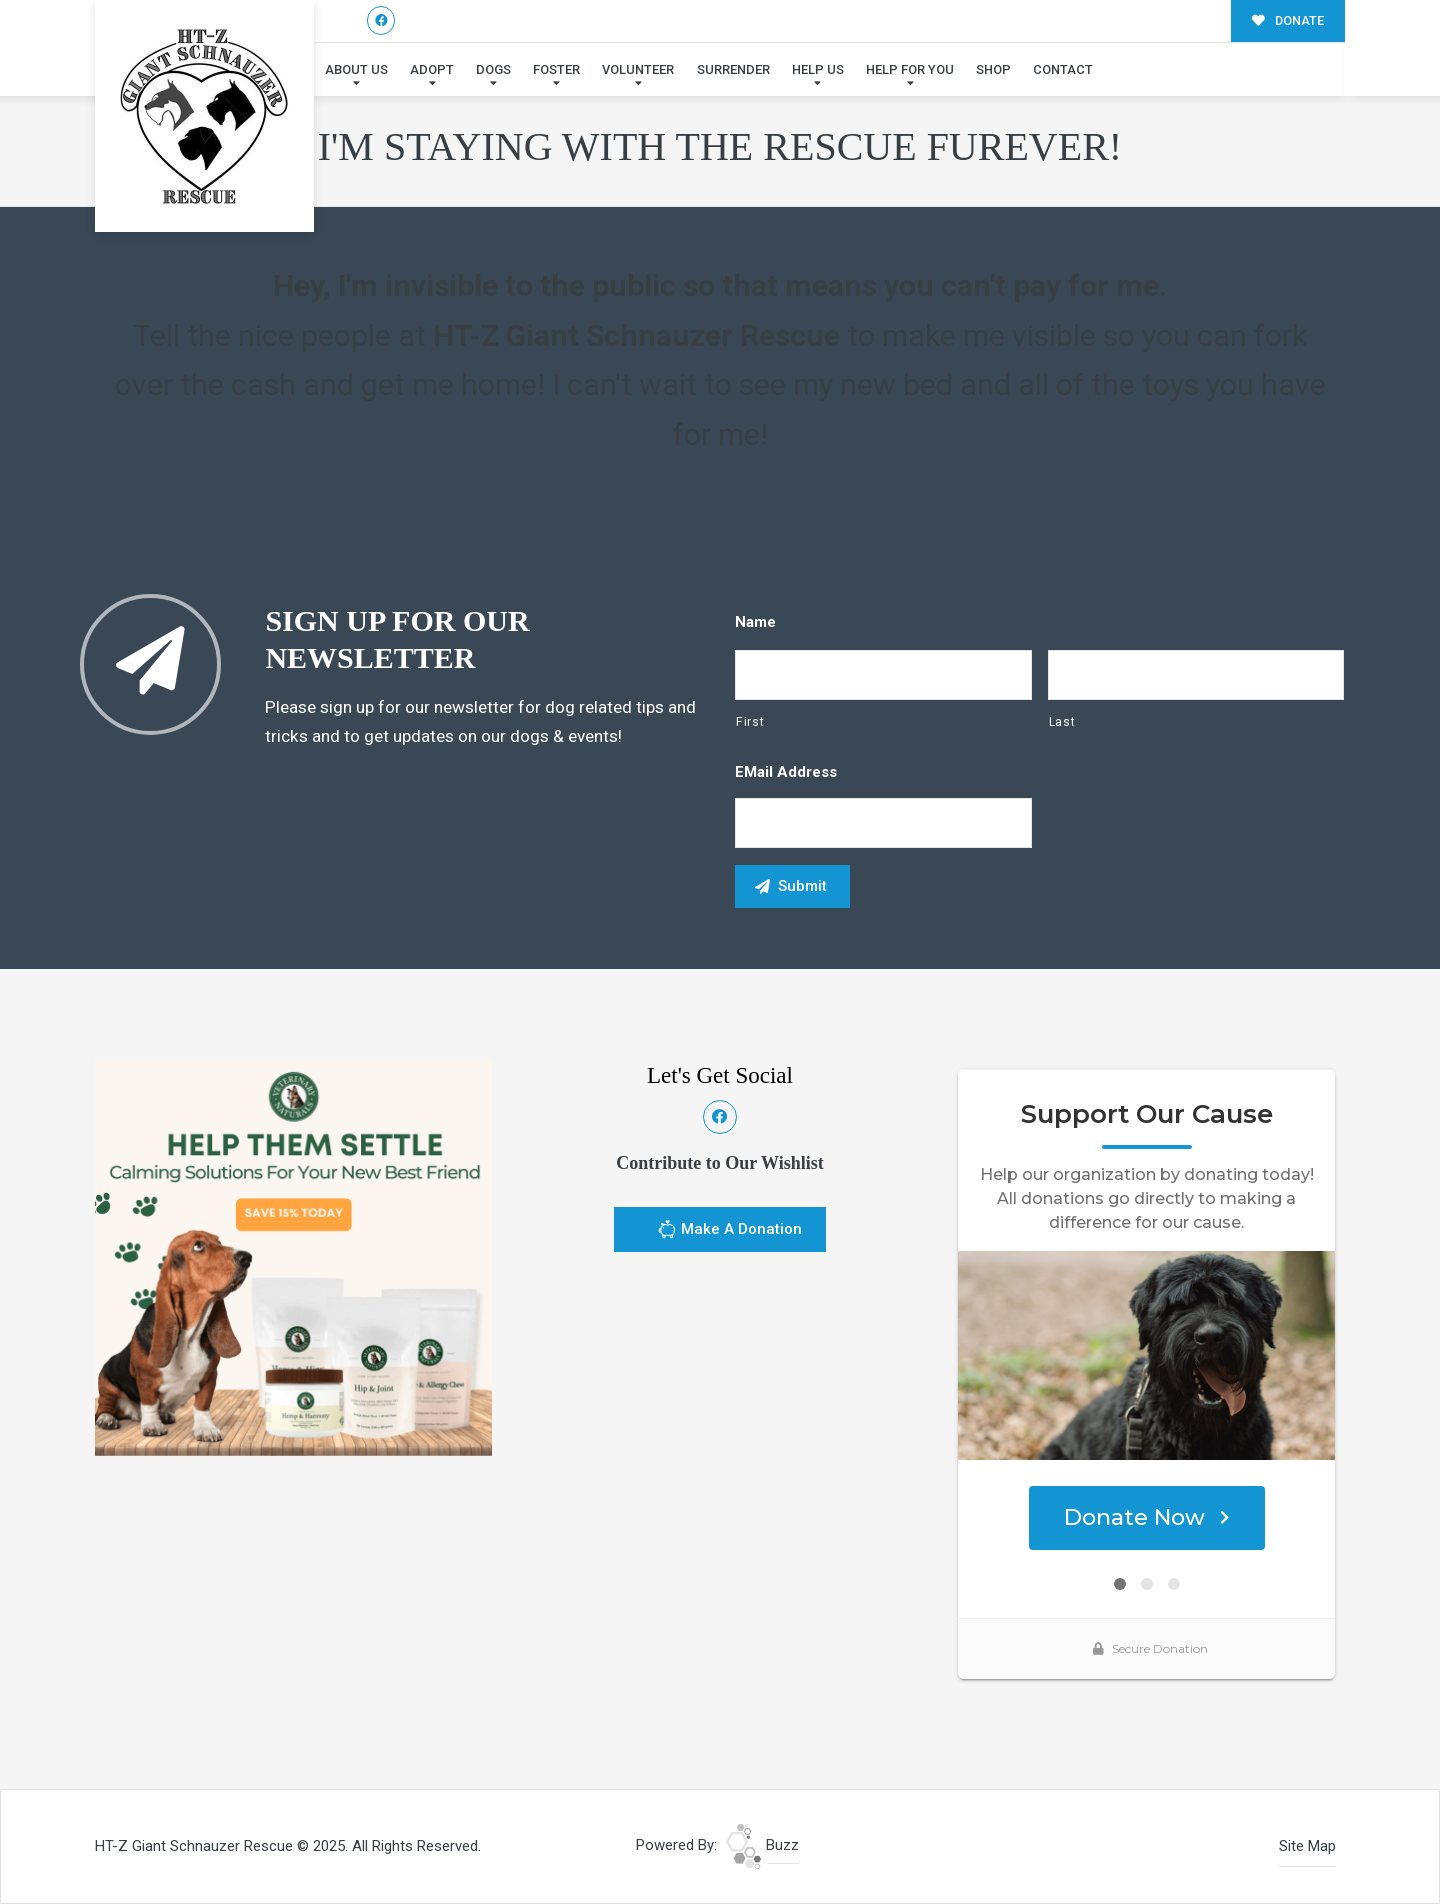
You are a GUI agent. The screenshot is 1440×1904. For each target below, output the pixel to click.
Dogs (493, 69)
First (750, 722)
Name (755, 622)
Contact (1063, 69)
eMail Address (786, 772)
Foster (556, 69)
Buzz (762, 1845)
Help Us (818, 69)
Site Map (1307, 1846)
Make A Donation (729, 1232)
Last (1062, 722)
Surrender (733, 69)
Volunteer (638, 69)
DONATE (1288, 20)
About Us (356, 69)
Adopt (432, 69)
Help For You (910, 69)
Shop (993, 69)
